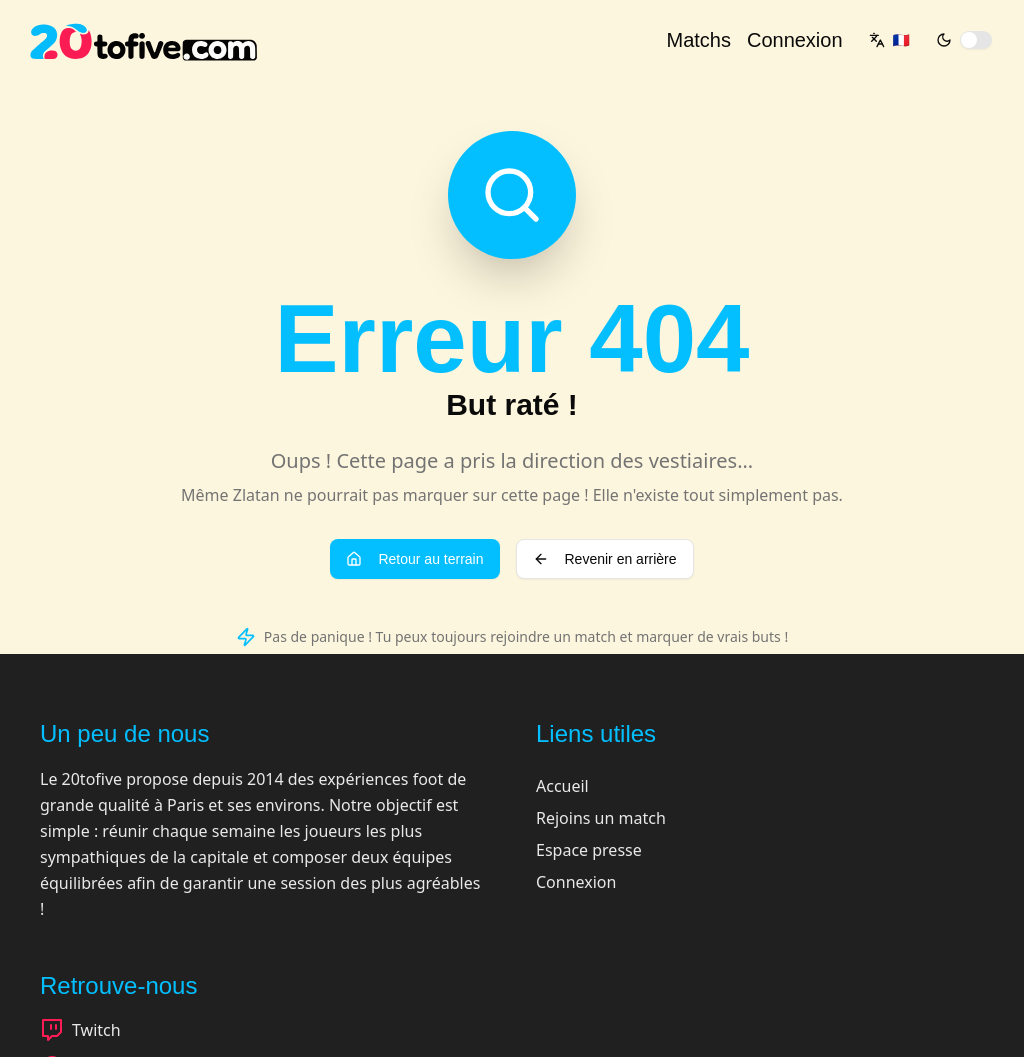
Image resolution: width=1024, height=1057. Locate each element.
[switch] (976, 40)
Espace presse (589, 850)
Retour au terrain (414, 559)
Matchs (698, 40)
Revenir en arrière (605, 559)
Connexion (795, 40)
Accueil (562, 786)
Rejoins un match (601, 818)
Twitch (80, 1030)
